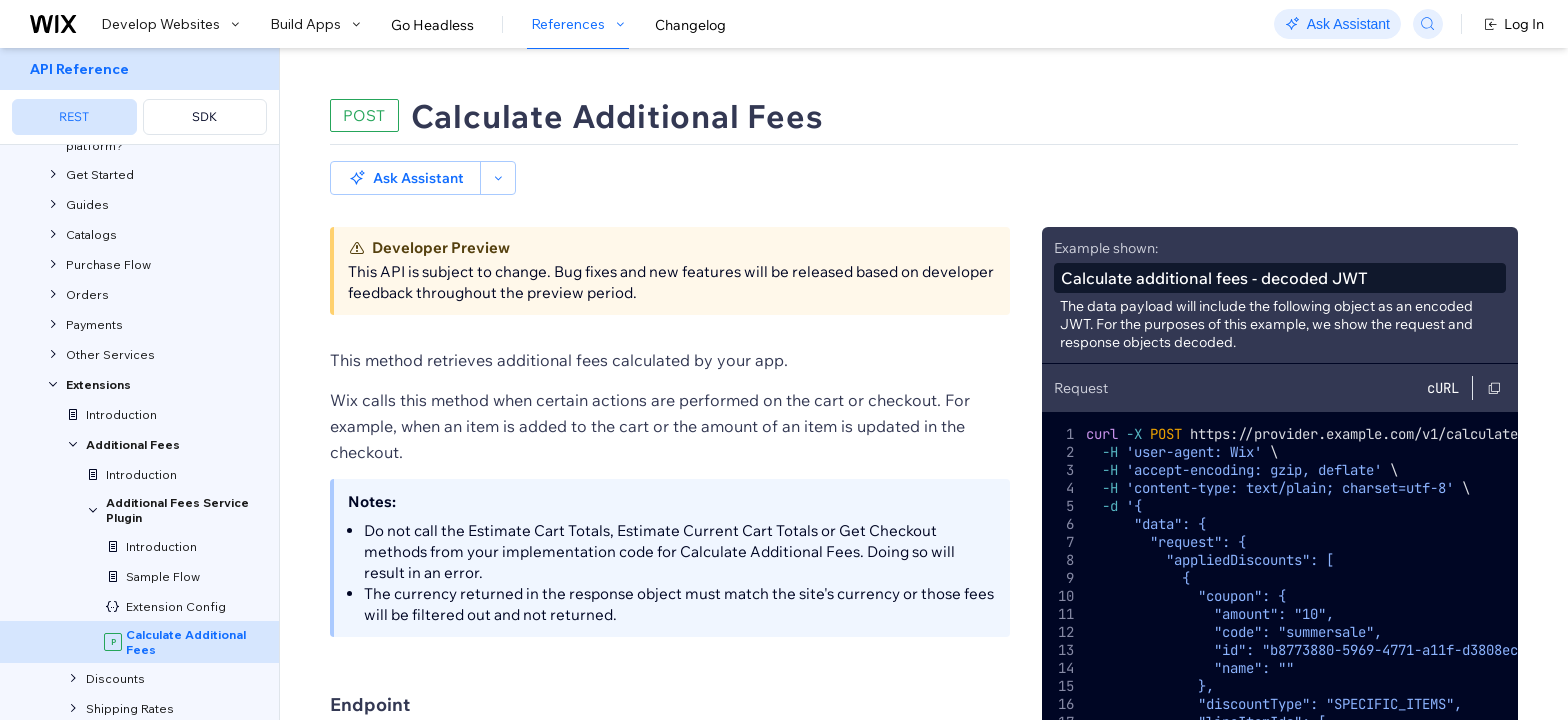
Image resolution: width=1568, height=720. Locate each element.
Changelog (690, 25)
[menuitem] (139, 96)
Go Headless (432, 25)
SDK (204, 116)
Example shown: (1106, 214)
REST (74, 116)
